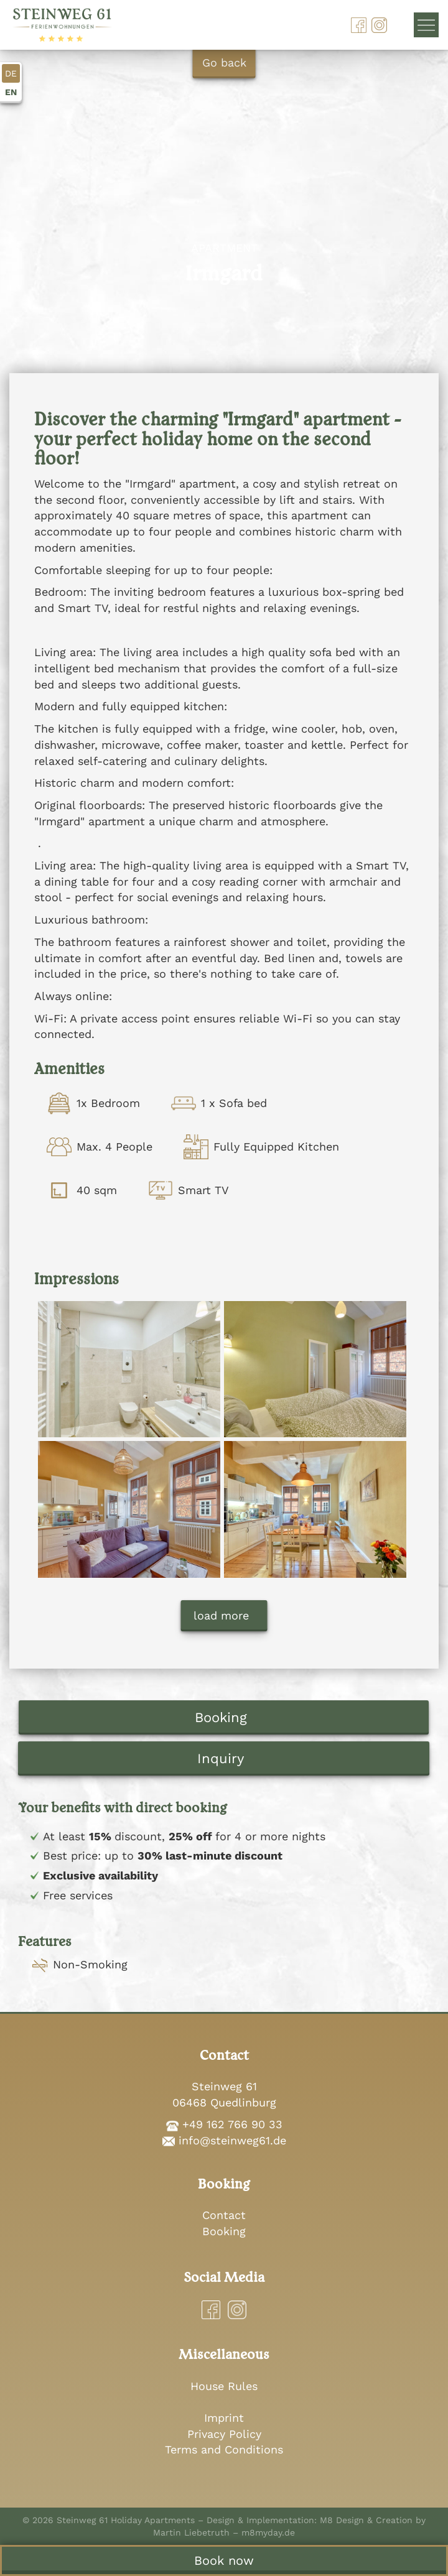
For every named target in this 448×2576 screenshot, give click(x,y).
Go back (224, 62)
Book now (224, 2560)
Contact (224, 2215)
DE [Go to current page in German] (11, 73)
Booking (221, 1717)
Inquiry (220, 1758)
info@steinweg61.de (232, 2140)
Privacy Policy (224, 2433)
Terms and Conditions (224, 2449)
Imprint (224, 2417)
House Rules (224, 2386)
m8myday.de (268, 2532)
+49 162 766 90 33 (232, 2124)
